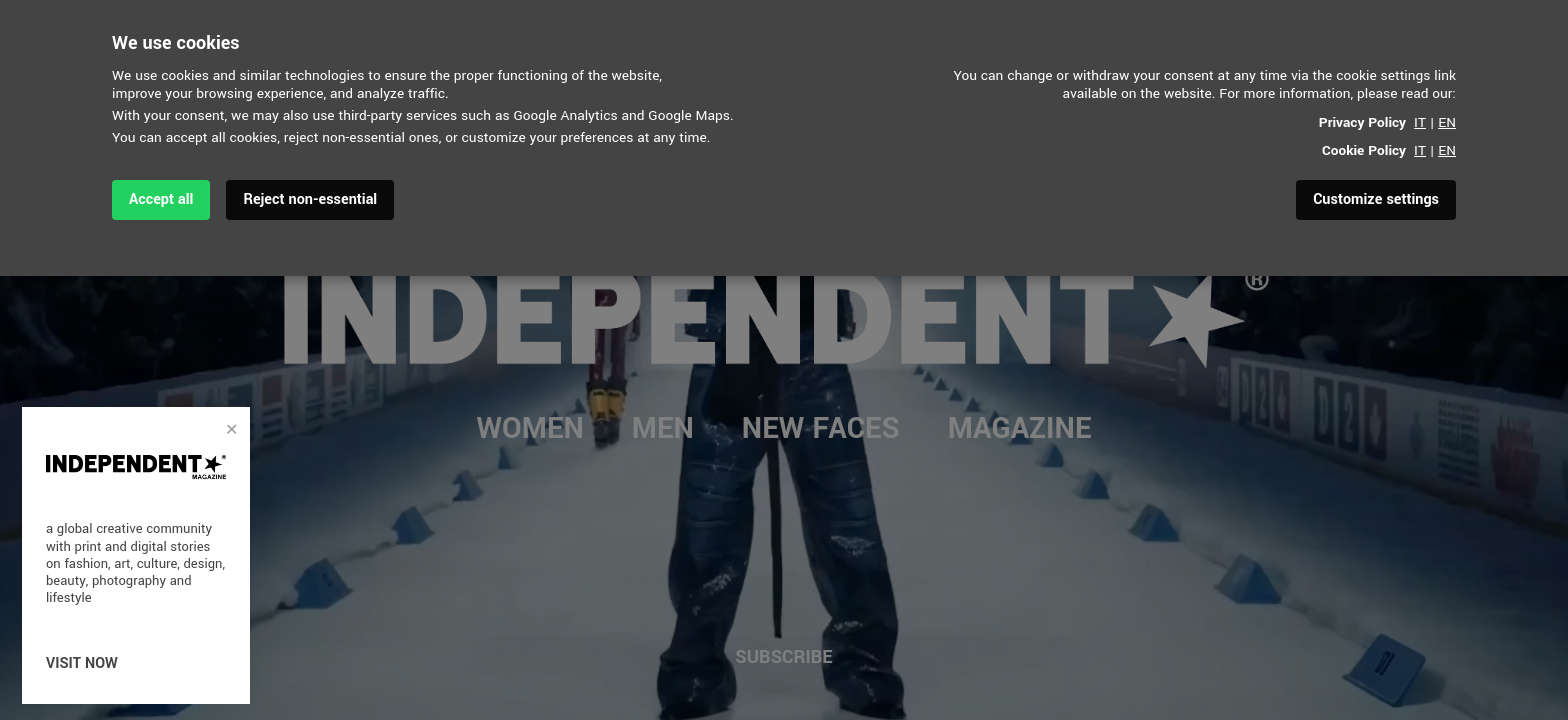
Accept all (161, 199)
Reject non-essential (310, 199)
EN (1447, 122)
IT (1420, 122)
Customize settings (1376, 199)
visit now (82, 663)
